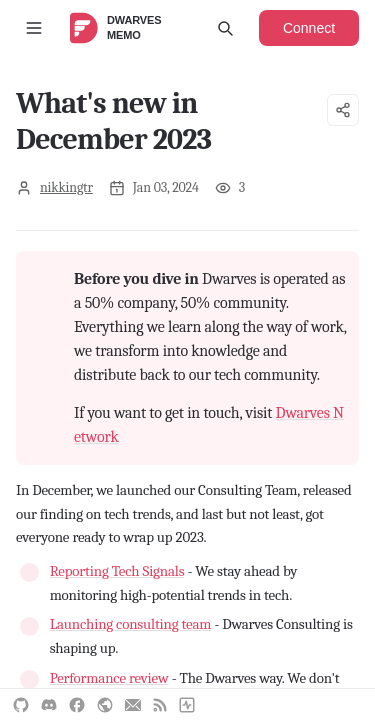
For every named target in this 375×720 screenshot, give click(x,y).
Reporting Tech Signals (117, 571)
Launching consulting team (131, 624)
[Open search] (225, 28)
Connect (309, 28)
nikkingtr (66, 187)
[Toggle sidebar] (34, 28)
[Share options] (343, 110)
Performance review (109, 678)
